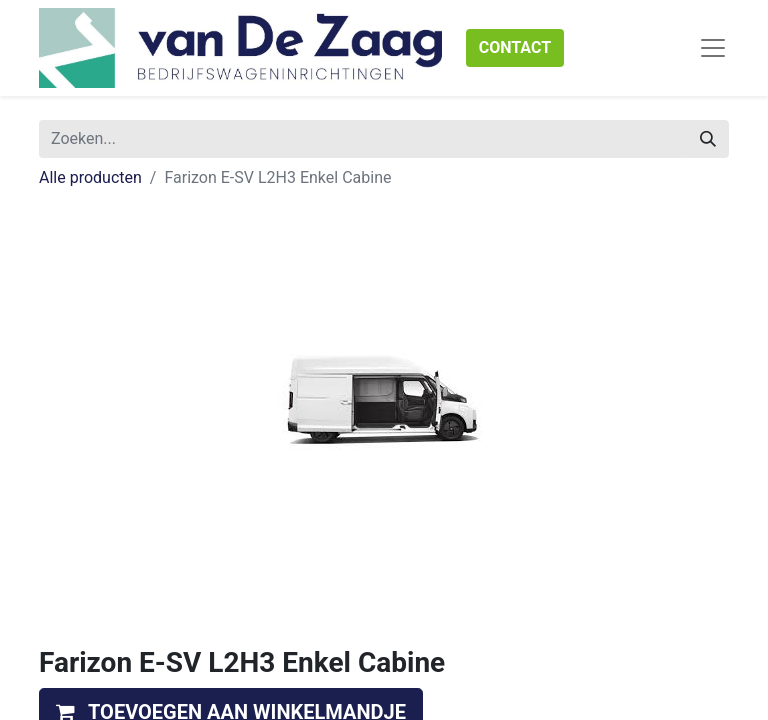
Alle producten (90, 177)
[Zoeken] (708, 139)
